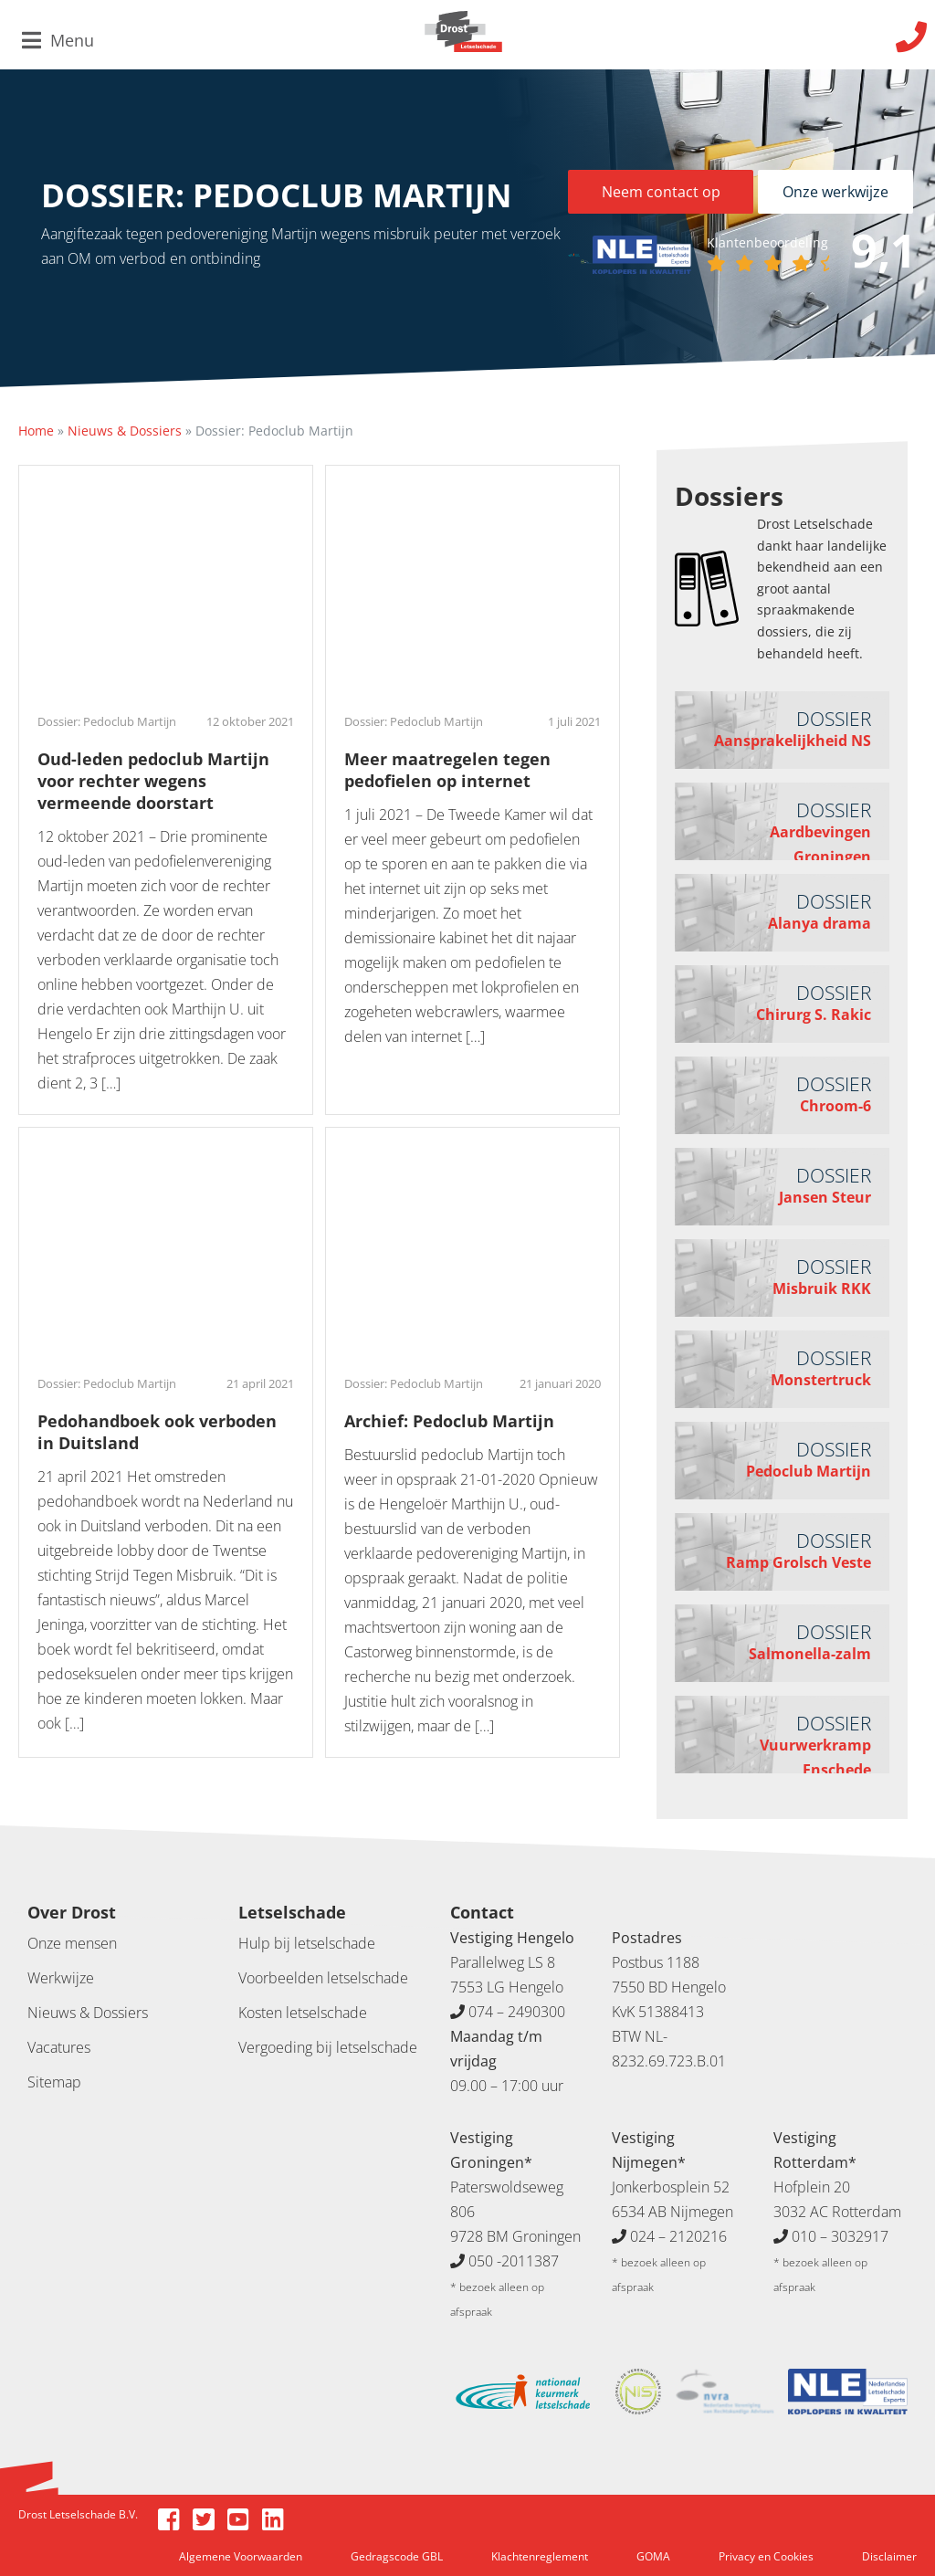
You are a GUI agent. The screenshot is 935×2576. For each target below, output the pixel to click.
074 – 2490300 (516, 2012)
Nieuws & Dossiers (125, 430)
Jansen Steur (825, 1197)
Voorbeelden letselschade (323, 1978)
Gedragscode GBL (397, 2556)
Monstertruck (821, 1380)
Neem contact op (661, 192)
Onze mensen (72, 1943)
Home (36, 430)
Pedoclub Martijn (808, 1471)
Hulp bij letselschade (306, 1943)
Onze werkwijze (835, 192)
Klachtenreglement (539, 2556)
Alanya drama (819, 923)
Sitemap (54, 2082)
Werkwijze (60, 1978)
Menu (58, 40)
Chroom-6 (835, 1106)
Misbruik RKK (821, 1288)
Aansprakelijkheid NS (792, 741)
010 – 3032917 (840, 2236)
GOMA (653, 2556)
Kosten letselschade (302, 2013)
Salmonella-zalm (810, 1654)
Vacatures (58, 2047)
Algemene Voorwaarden (240, 2556)
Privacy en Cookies (766, 2556)
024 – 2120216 (678, 2236)
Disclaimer (889, 2556)
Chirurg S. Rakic (813, 1014)
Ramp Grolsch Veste (798, 1562)
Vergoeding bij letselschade (327, 2047)
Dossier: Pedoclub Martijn (106, 721)
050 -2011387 (513, 2261)
